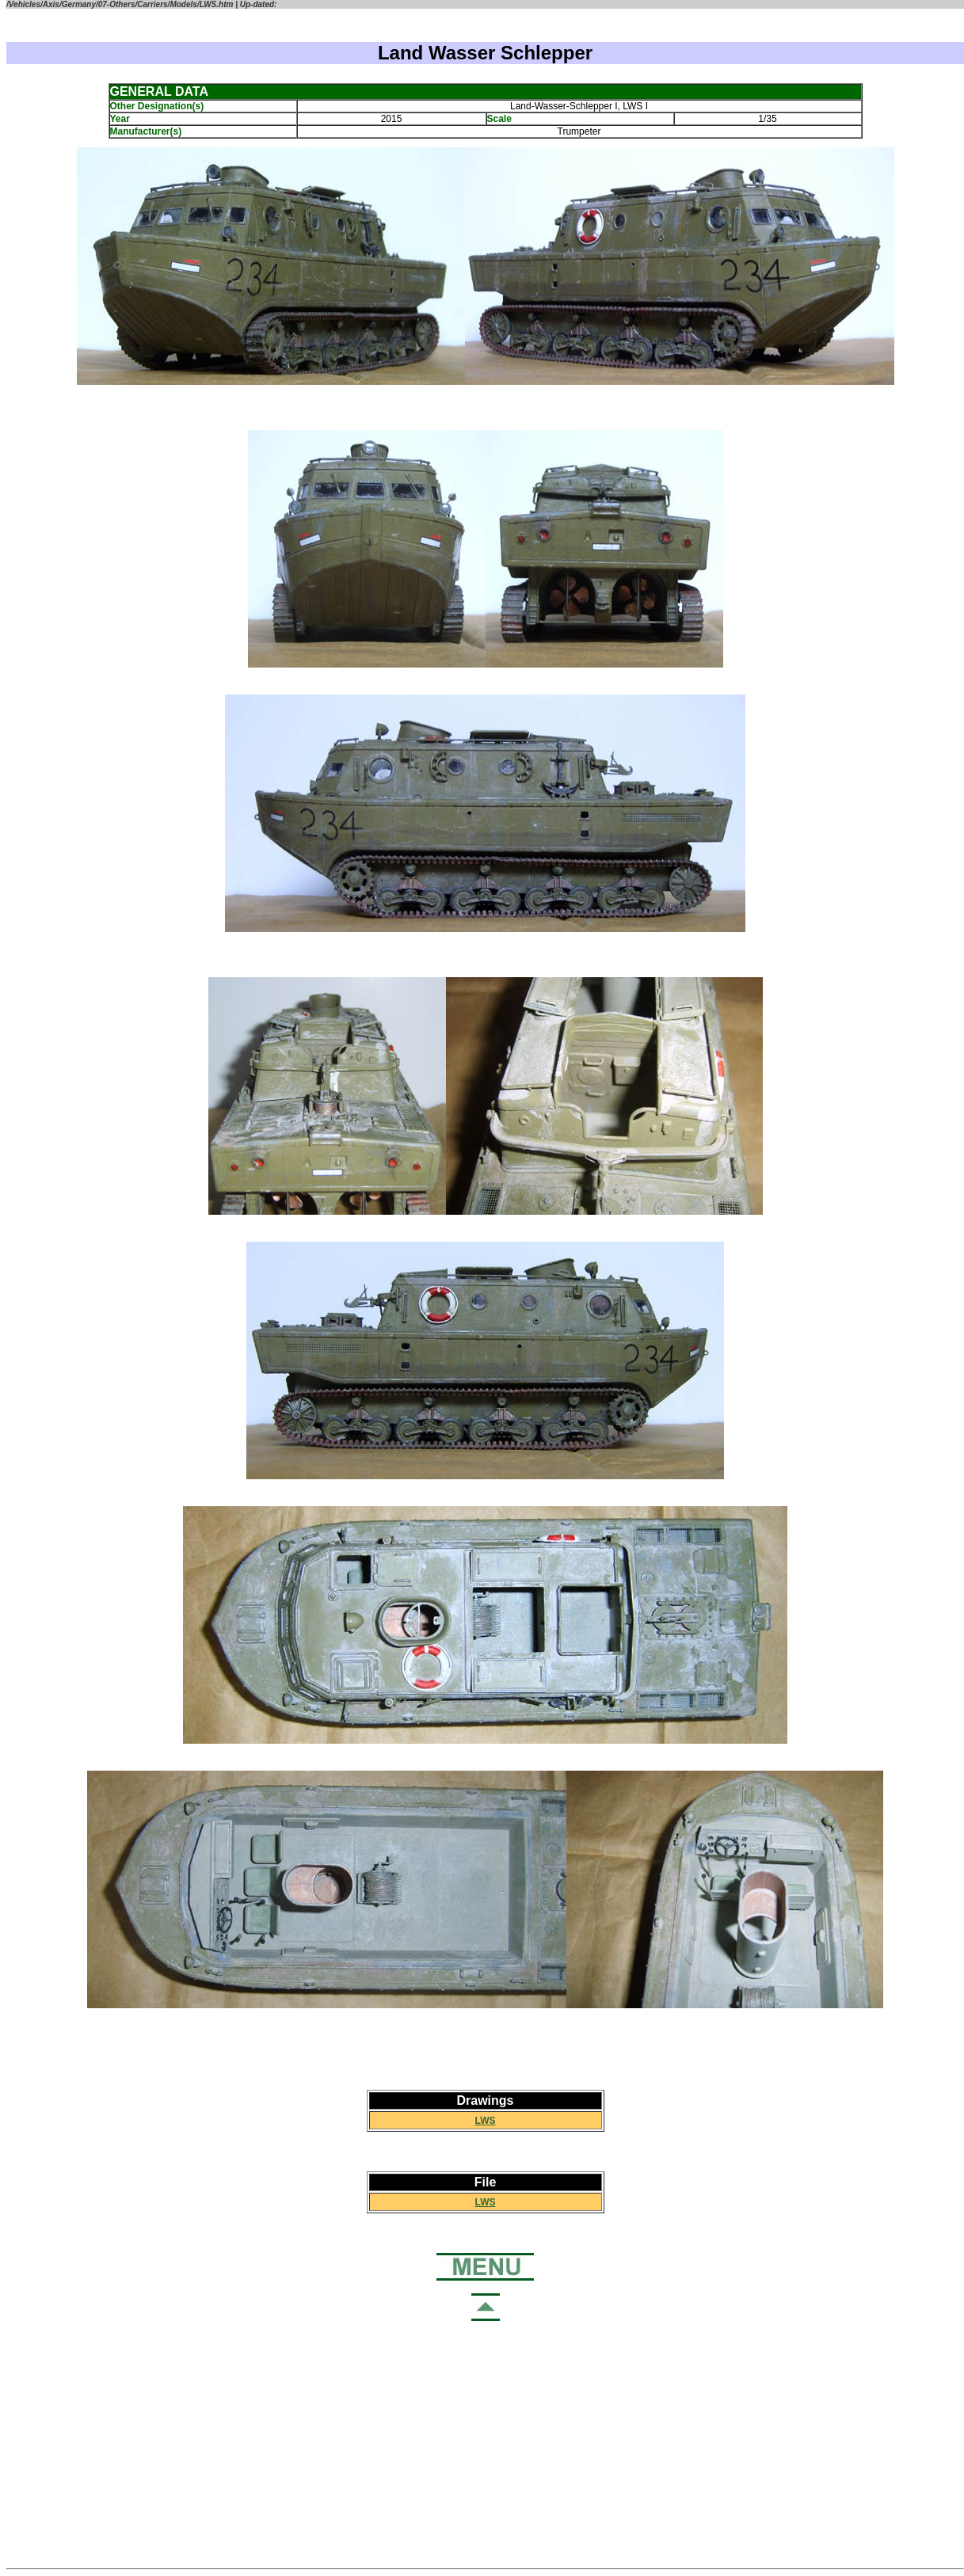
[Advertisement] (485, 2444)
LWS (485, 2120)
